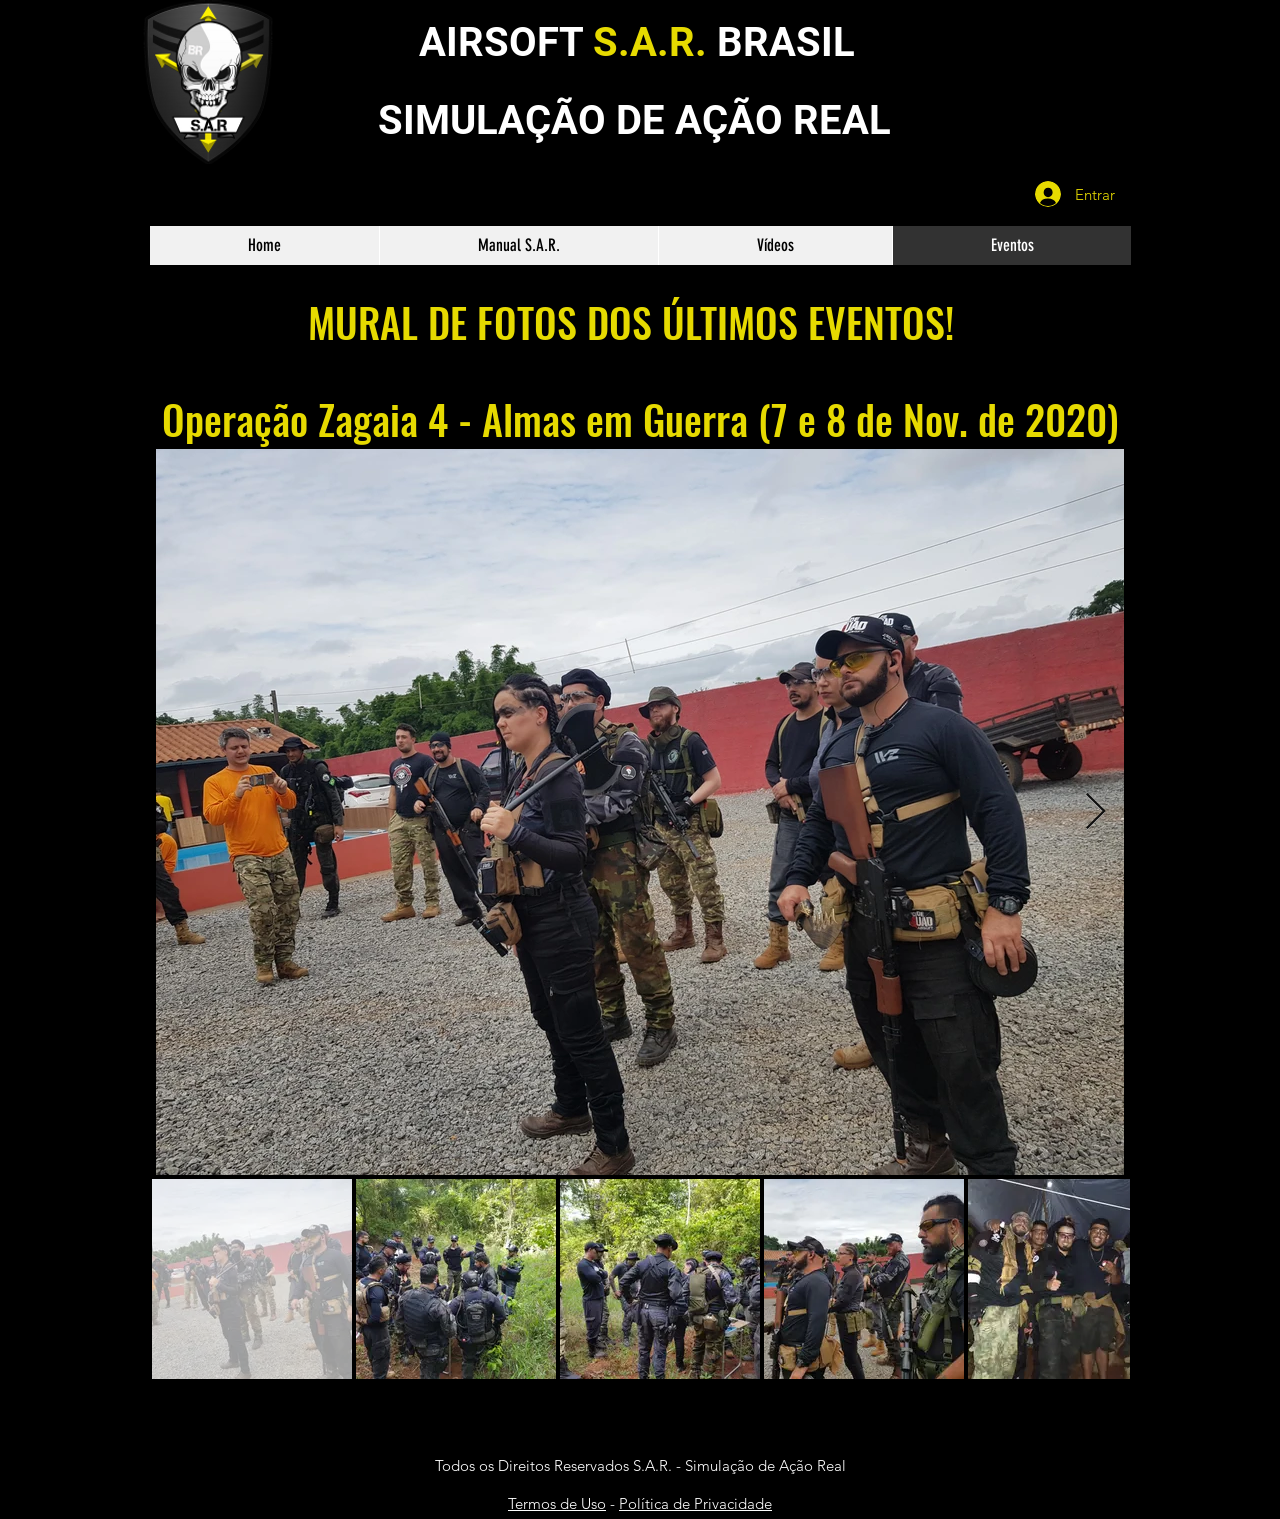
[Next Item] (1095, 812)
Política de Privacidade (695, 1503)
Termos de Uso (557, 1503)
